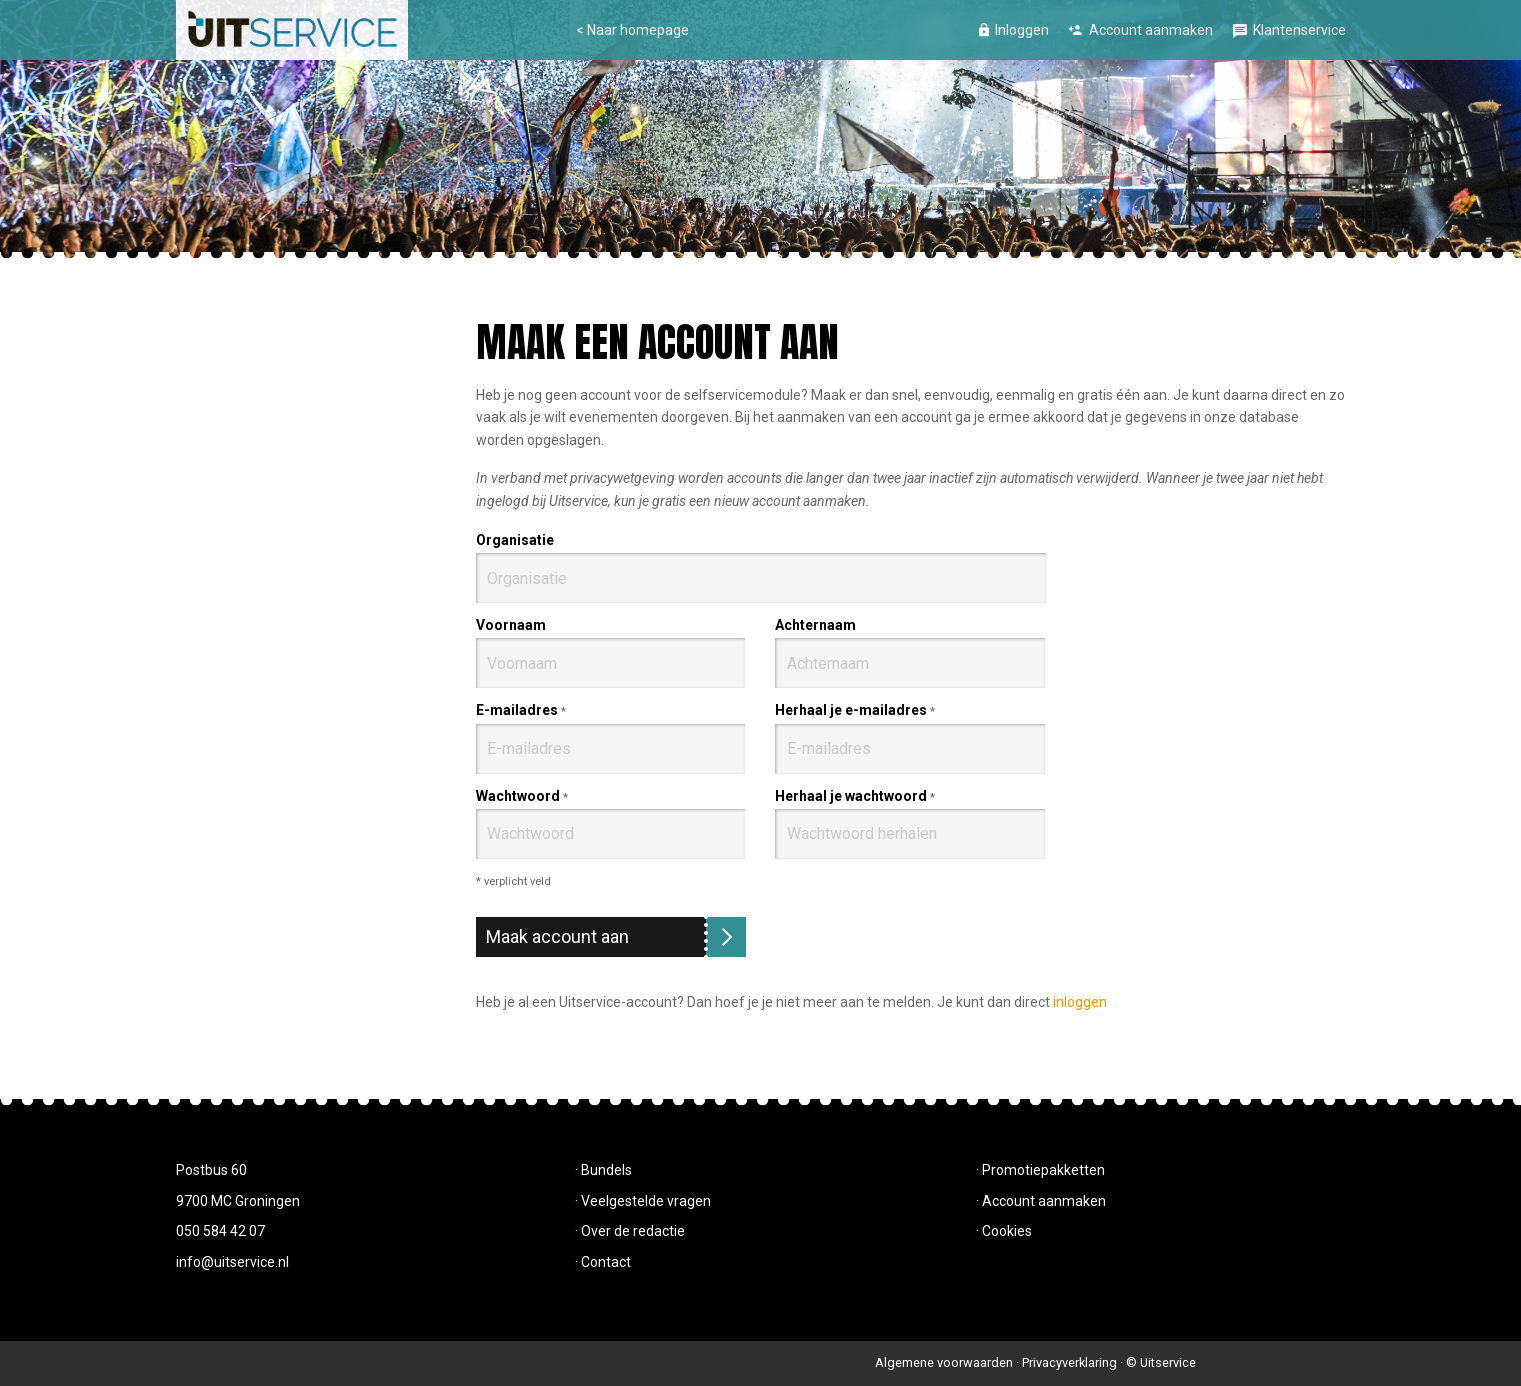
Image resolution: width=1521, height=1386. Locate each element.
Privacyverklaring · (1074, 1362)
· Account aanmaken (1041, 1201)
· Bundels (603, 1170)
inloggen (1080, 1002)
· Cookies (1004, 1231)
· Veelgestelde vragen (643, 1201)
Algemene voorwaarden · (948, 1362)
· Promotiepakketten (1040, 1170)
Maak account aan (557, 936)
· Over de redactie (630, 1231)
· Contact (603, 1262)
